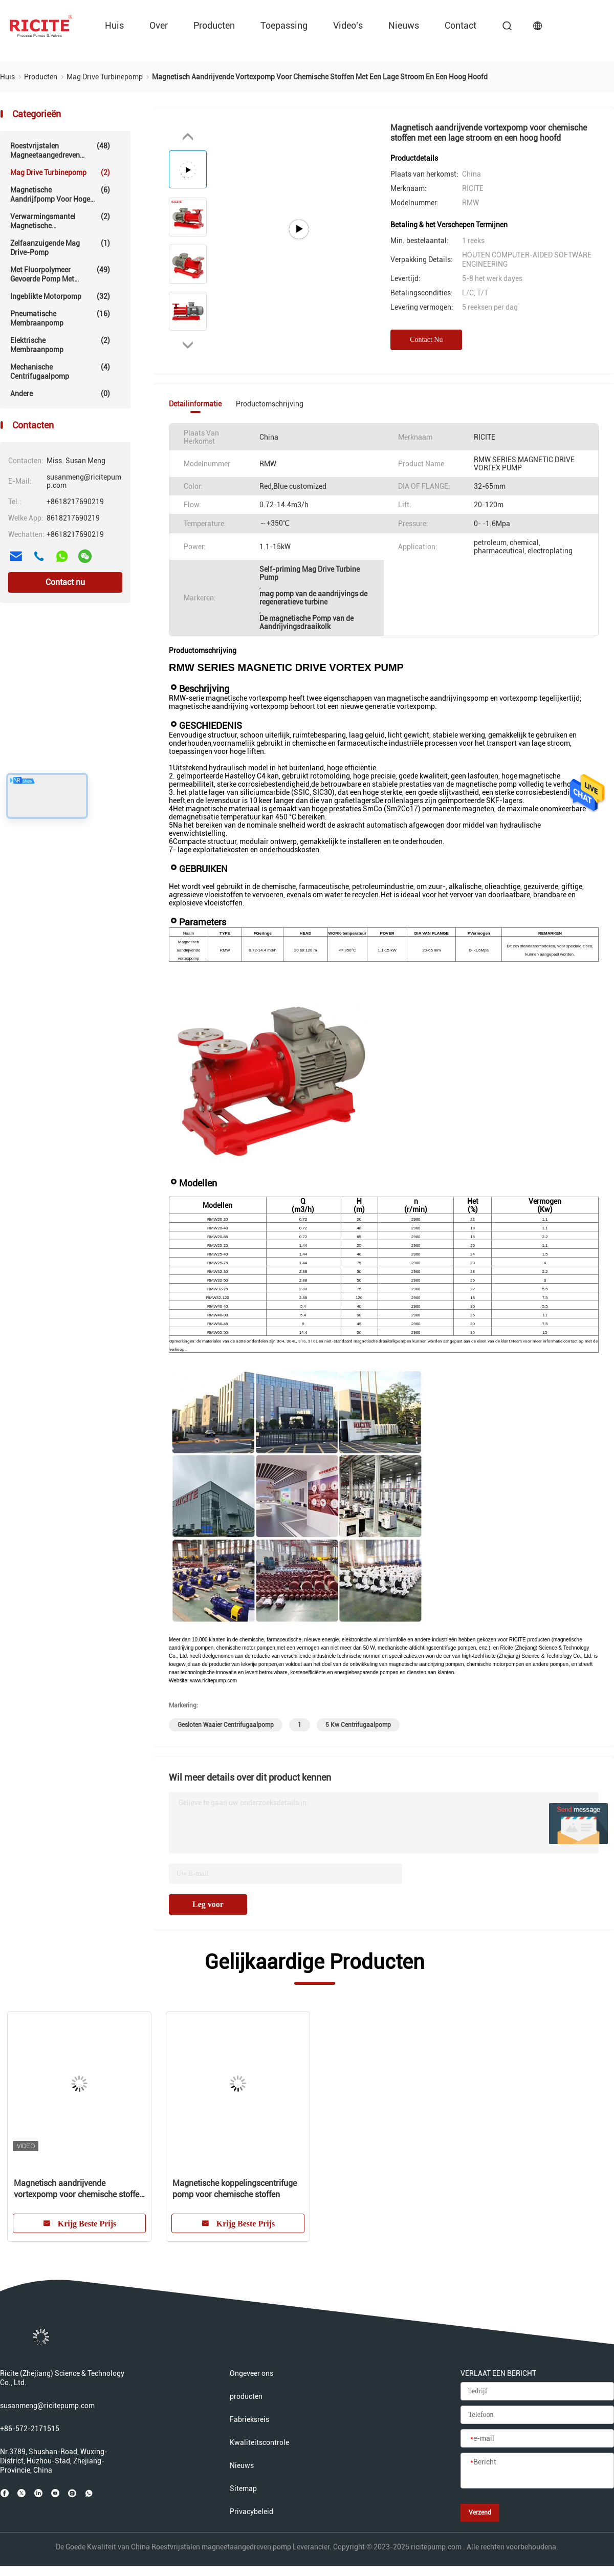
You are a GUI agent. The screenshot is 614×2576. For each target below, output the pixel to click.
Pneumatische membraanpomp (60, 318)
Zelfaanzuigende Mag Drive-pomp (60, 247)
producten (214, 25)
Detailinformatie (195, 404)
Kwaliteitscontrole (259, 2442)
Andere (60, 393)
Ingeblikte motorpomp (60, 296)
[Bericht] (537, 2471)
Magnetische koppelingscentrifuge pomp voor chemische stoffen (234, 2188)
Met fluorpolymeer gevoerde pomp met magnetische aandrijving (60, 274)
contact (460, 25)
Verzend (480, 2512)
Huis (114, 25)
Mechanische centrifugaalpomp (60, 371)
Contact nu (65, 582)
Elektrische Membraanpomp (60, 345)
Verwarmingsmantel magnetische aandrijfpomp (60, 221)
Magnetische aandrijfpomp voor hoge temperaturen (60, 194)
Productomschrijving (269, 404)
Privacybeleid (251, 2511)
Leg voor (208, 1904)
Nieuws (403, 25)
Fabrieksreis (249, 2419)
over (158, 25)
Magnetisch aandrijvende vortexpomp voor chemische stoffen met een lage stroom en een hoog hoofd (79, 2189)
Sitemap (243, 2488)
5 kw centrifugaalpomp (358, 1724)
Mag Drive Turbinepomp (60, 172)
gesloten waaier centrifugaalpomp (226, 1724)
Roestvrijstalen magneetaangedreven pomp (60, 150)
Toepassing (284, 25)
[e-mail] (537, 2439)
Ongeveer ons (251, 2373)
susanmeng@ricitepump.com (47, 2405)
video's (348, 25)
